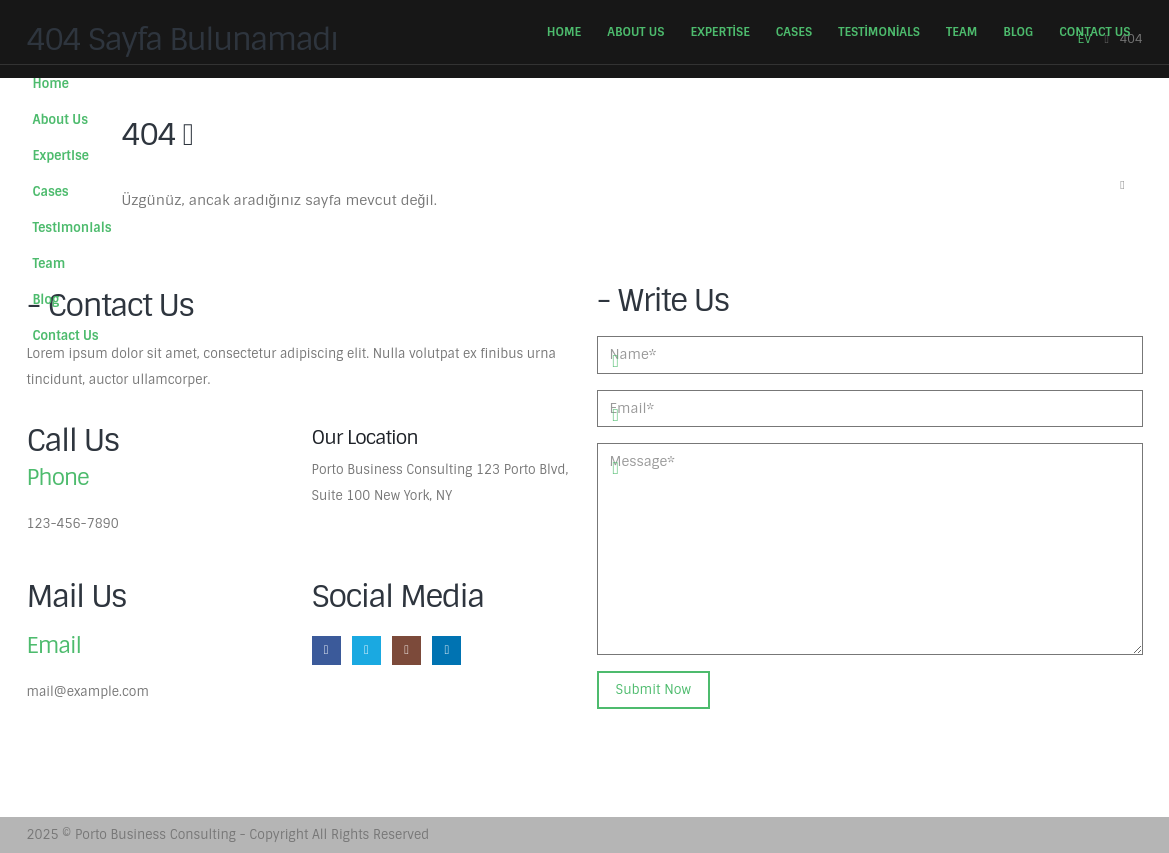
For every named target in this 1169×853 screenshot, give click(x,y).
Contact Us (1094, 32)
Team (961, 32)
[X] (366, 650)
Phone (58, 477)
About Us (635, 32)
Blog (1018, 32)
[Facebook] (326, 650)
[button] (1123, 186)
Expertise (719, 32)
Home (564, 32)
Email (54, 645)
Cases (794, 32)
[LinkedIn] (446, 650)
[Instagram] (406, 650)
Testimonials (879, 32)
